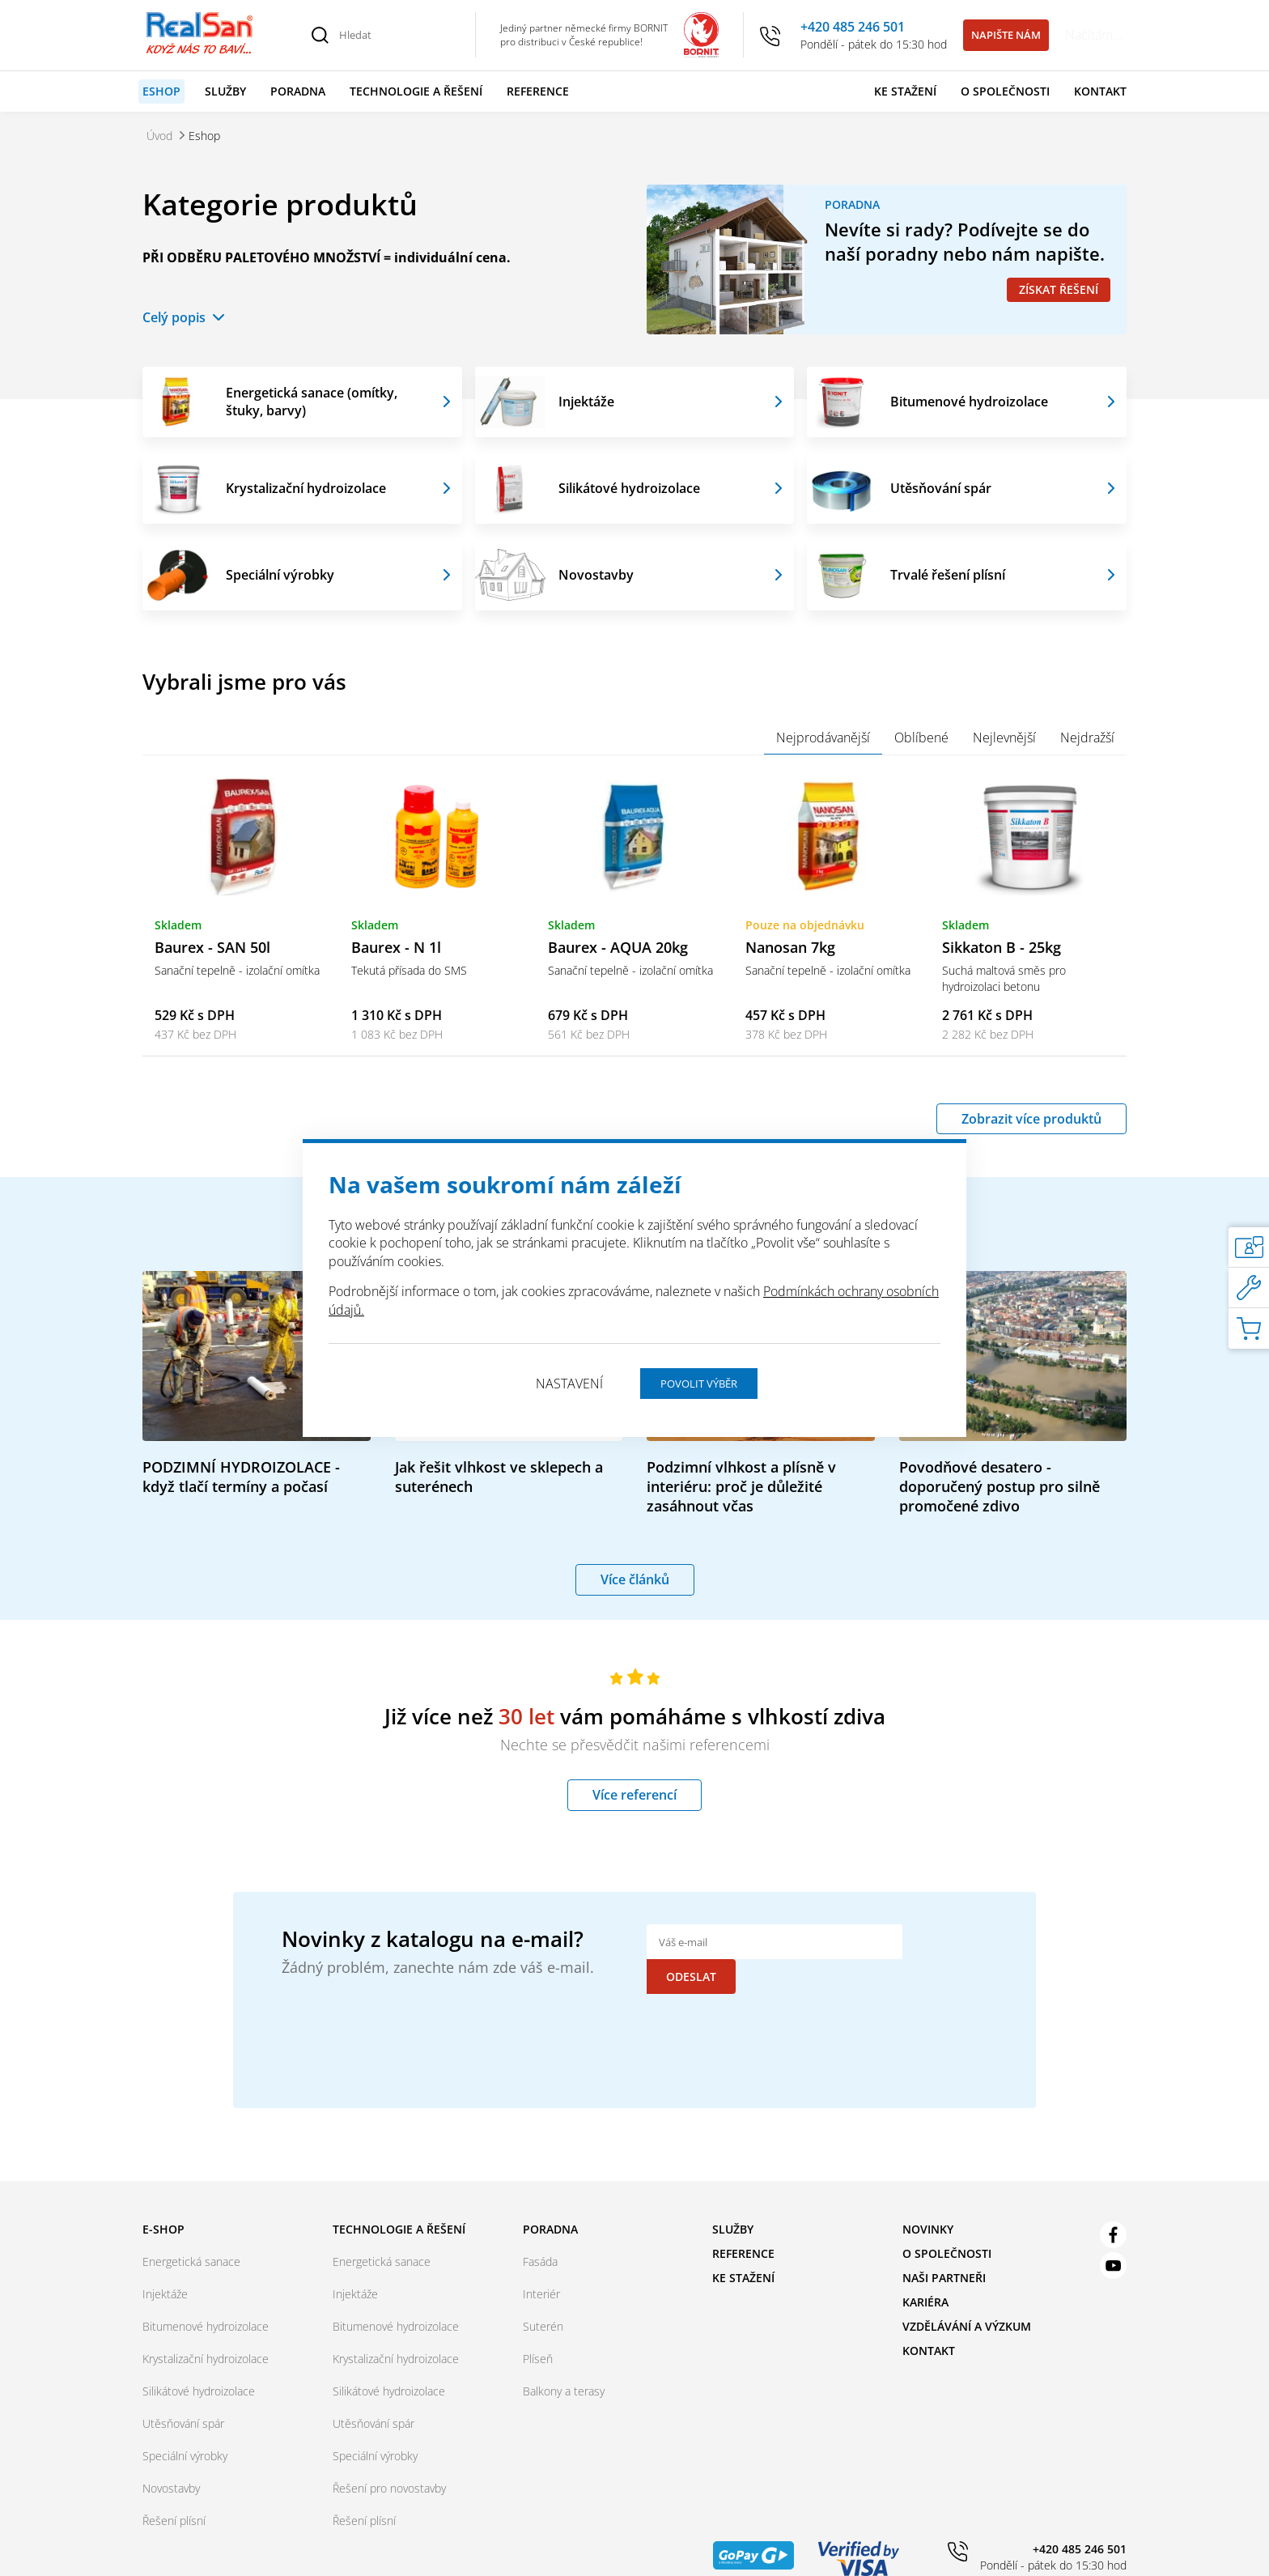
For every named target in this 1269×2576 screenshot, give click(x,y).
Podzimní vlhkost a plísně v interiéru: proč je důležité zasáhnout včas (741, 1498)
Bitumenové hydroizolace (969, 401)
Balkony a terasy (564, 2367)
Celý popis (174, 317)
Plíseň (538, 2335)
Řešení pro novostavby (389, 2464)
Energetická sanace (191, 2238)
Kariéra (925, 2278)
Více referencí (634, 1806)
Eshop (161, 91)
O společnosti (1005, 91)
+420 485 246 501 (852, 27)
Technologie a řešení (416, 91)
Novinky (927, 2205)
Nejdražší (1087, 737)
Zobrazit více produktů (1031, 1124)
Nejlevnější (1004, 737)
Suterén (543, 2302)
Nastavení (569, 1383)
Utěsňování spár (940, 488)
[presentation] (770, 2020)
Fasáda (540, 2238)
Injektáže (586, 401)
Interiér (541, 2270)
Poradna (297, 91)
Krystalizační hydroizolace (306, 488)
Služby (225, 91)
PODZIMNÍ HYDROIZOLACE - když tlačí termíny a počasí (241, 1488)
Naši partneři (944, 2254)
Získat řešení (1058, 289)
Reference (538, 91)
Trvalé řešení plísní (947, 575)
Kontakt (1100, 91)
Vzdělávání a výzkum (966, 2302)
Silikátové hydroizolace (629, 488)
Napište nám (1006, 35)
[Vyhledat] (320, 35)
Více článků (635, 1591)
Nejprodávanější (823, 737)
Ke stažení (905, 91)
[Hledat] (398, 35)
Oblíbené (921, 737)
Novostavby (596, 575)
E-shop (163, 2205)
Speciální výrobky (280, 575)
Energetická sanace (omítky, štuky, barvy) (311, 402)
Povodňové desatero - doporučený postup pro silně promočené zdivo (999, 1498)
